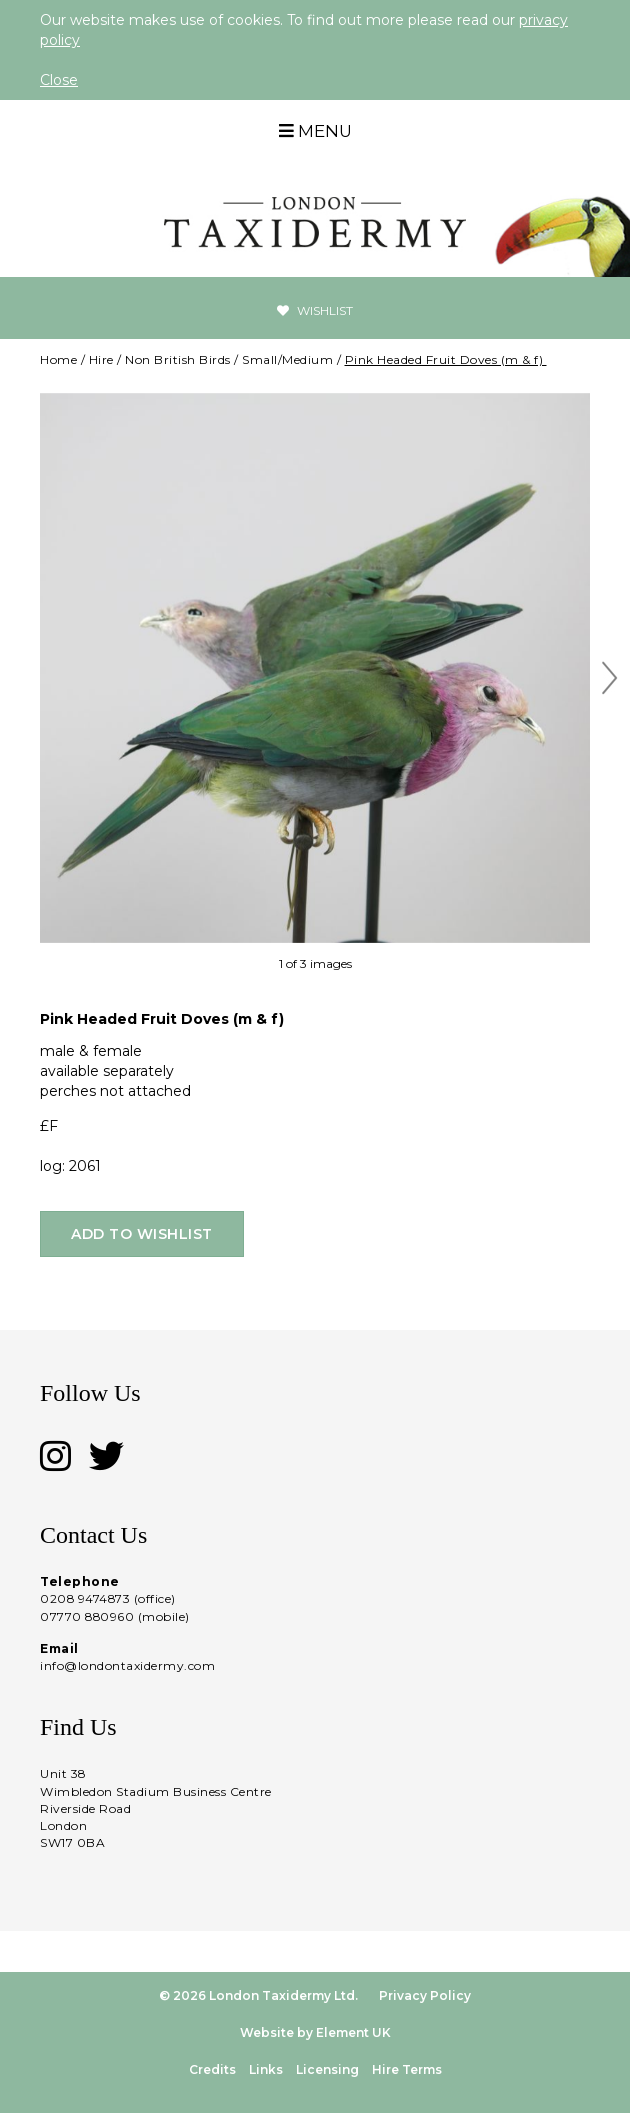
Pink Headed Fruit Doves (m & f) (446, 359)
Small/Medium (287, 359)
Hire (101, 359)
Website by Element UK (315, 2032)
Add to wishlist (142, 1234)
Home (58, 359)
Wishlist (315, 310)
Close (59, 80)
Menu (315, 131)
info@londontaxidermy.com (127, 1665)
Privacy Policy (425, 1995)
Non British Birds (178, 359)
